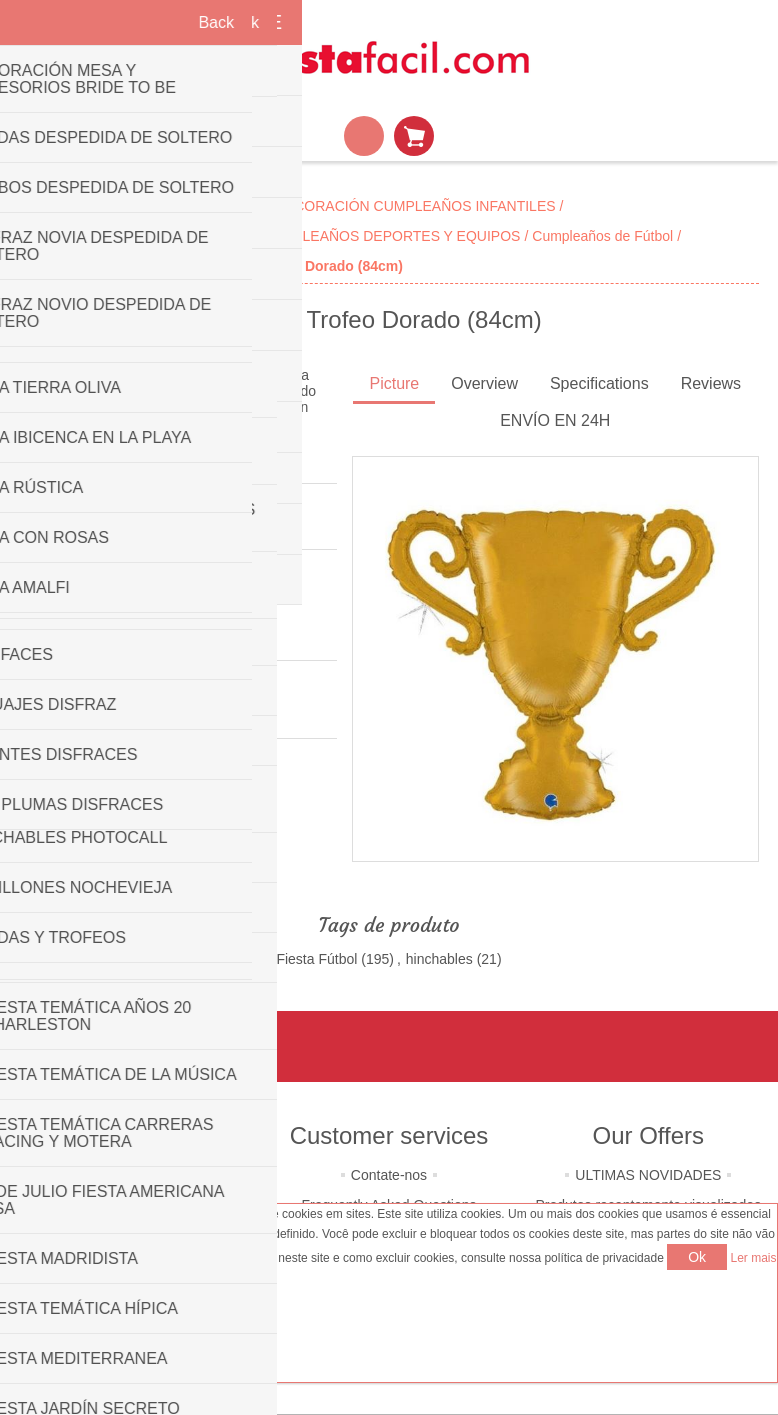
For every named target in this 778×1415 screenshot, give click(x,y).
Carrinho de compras (414, 136)
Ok (697, 1257)
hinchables (439, 959)
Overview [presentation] (484, 383)
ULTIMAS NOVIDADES (648, 1175)
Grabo (103, 715)
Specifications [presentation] (599, 383)
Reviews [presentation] (711, 383)
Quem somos (129, 1175)
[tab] (394, 385)
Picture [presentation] (394, 383)
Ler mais (754, 1258)
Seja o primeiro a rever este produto (130, 526)
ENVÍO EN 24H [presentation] (555, 420)
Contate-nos (389, 1175)
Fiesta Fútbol (316, 959)
